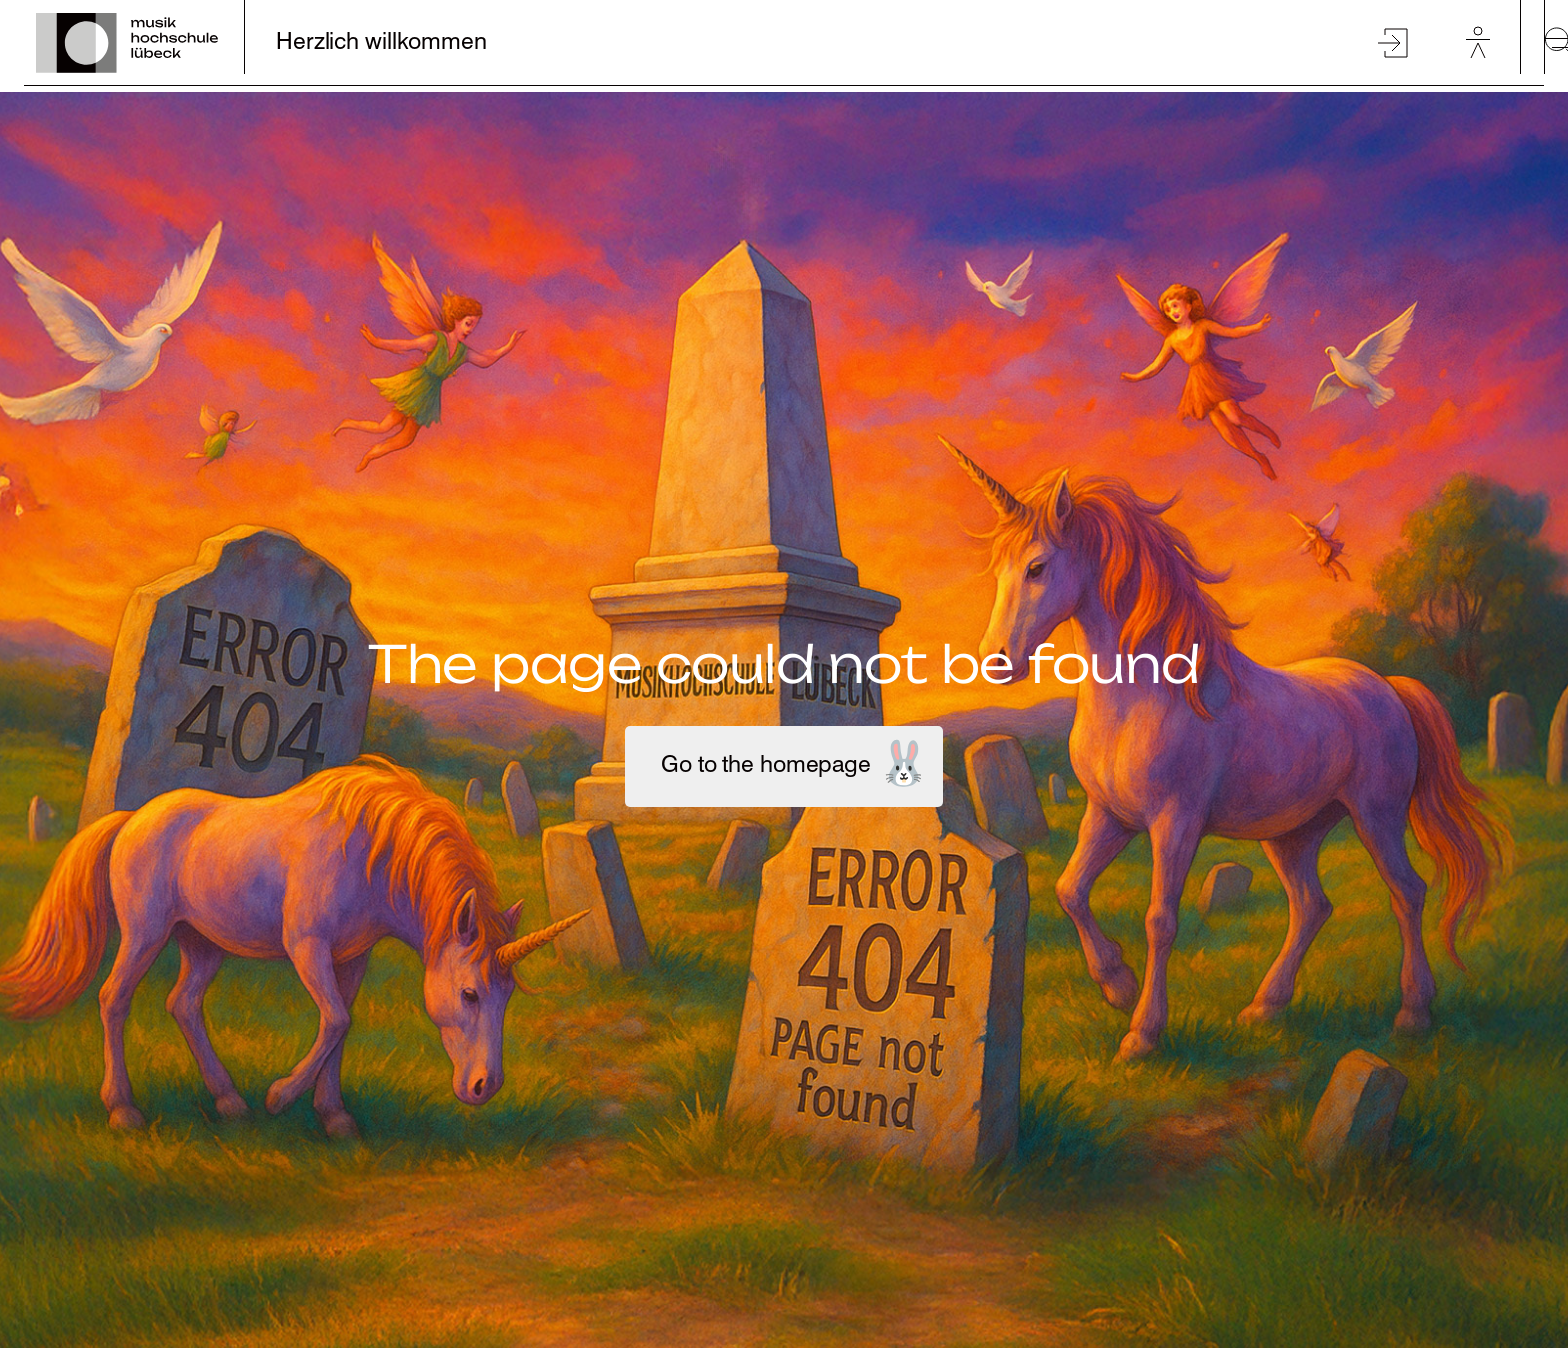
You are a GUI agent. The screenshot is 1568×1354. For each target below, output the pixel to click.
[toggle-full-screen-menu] (1556, 43)
